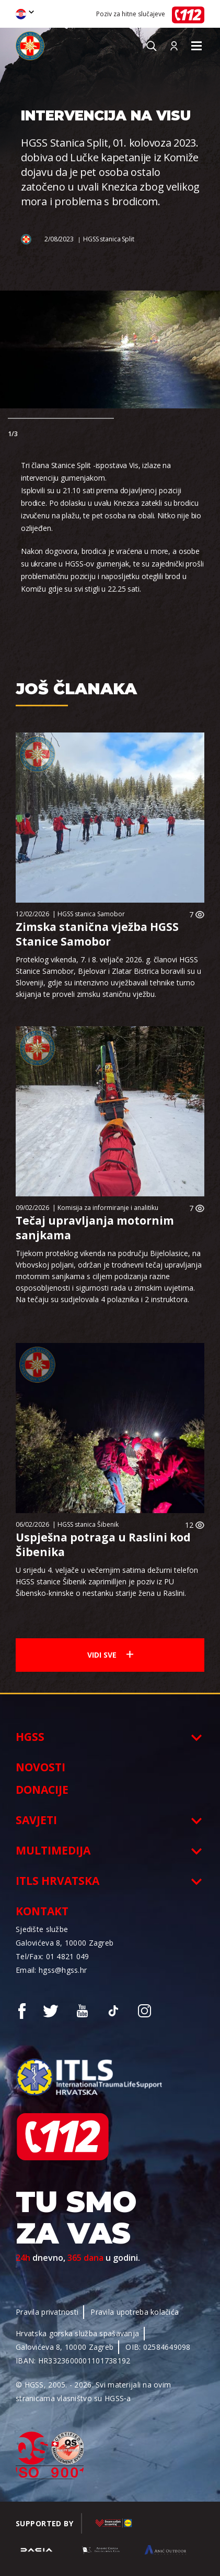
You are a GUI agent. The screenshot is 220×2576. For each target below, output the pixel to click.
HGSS (30, 1736)
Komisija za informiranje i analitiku (107, 1207)
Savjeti (36, 1820)
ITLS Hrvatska (57, 1880)
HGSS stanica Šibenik (88, 1524)
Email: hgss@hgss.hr (51, 1970)
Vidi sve (110, 1655)
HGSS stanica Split (108, 239)
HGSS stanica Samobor (91, 913)
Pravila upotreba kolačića (134, 2312)
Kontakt (42, 1911)
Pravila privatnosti (47, 2312)
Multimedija (53, 1850)
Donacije (42, 1789)
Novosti (40, 1767)
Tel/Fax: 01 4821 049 (52, 1956)
